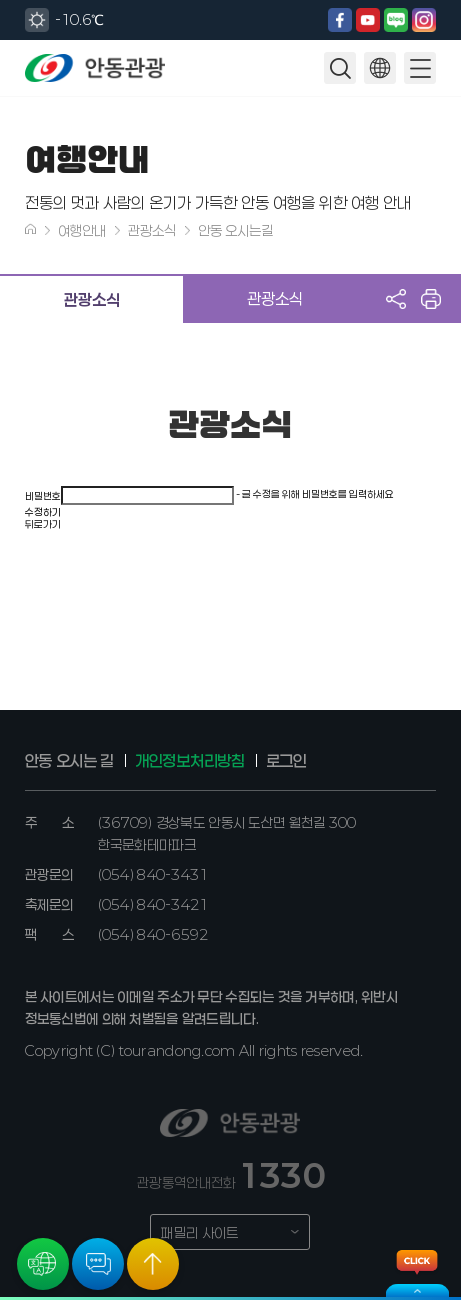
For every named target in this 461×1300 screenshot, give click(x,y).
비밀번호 (43, 496)
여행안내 (82, 230)
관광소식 (152, 230)
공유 (396, 299)
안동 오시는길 (235, 230)
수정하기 (43, 512)
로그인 (286, 760)
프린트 (431, 299)
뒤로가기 (43, 524)
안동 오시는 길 (69, 760)
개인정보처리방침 (189, 760)
